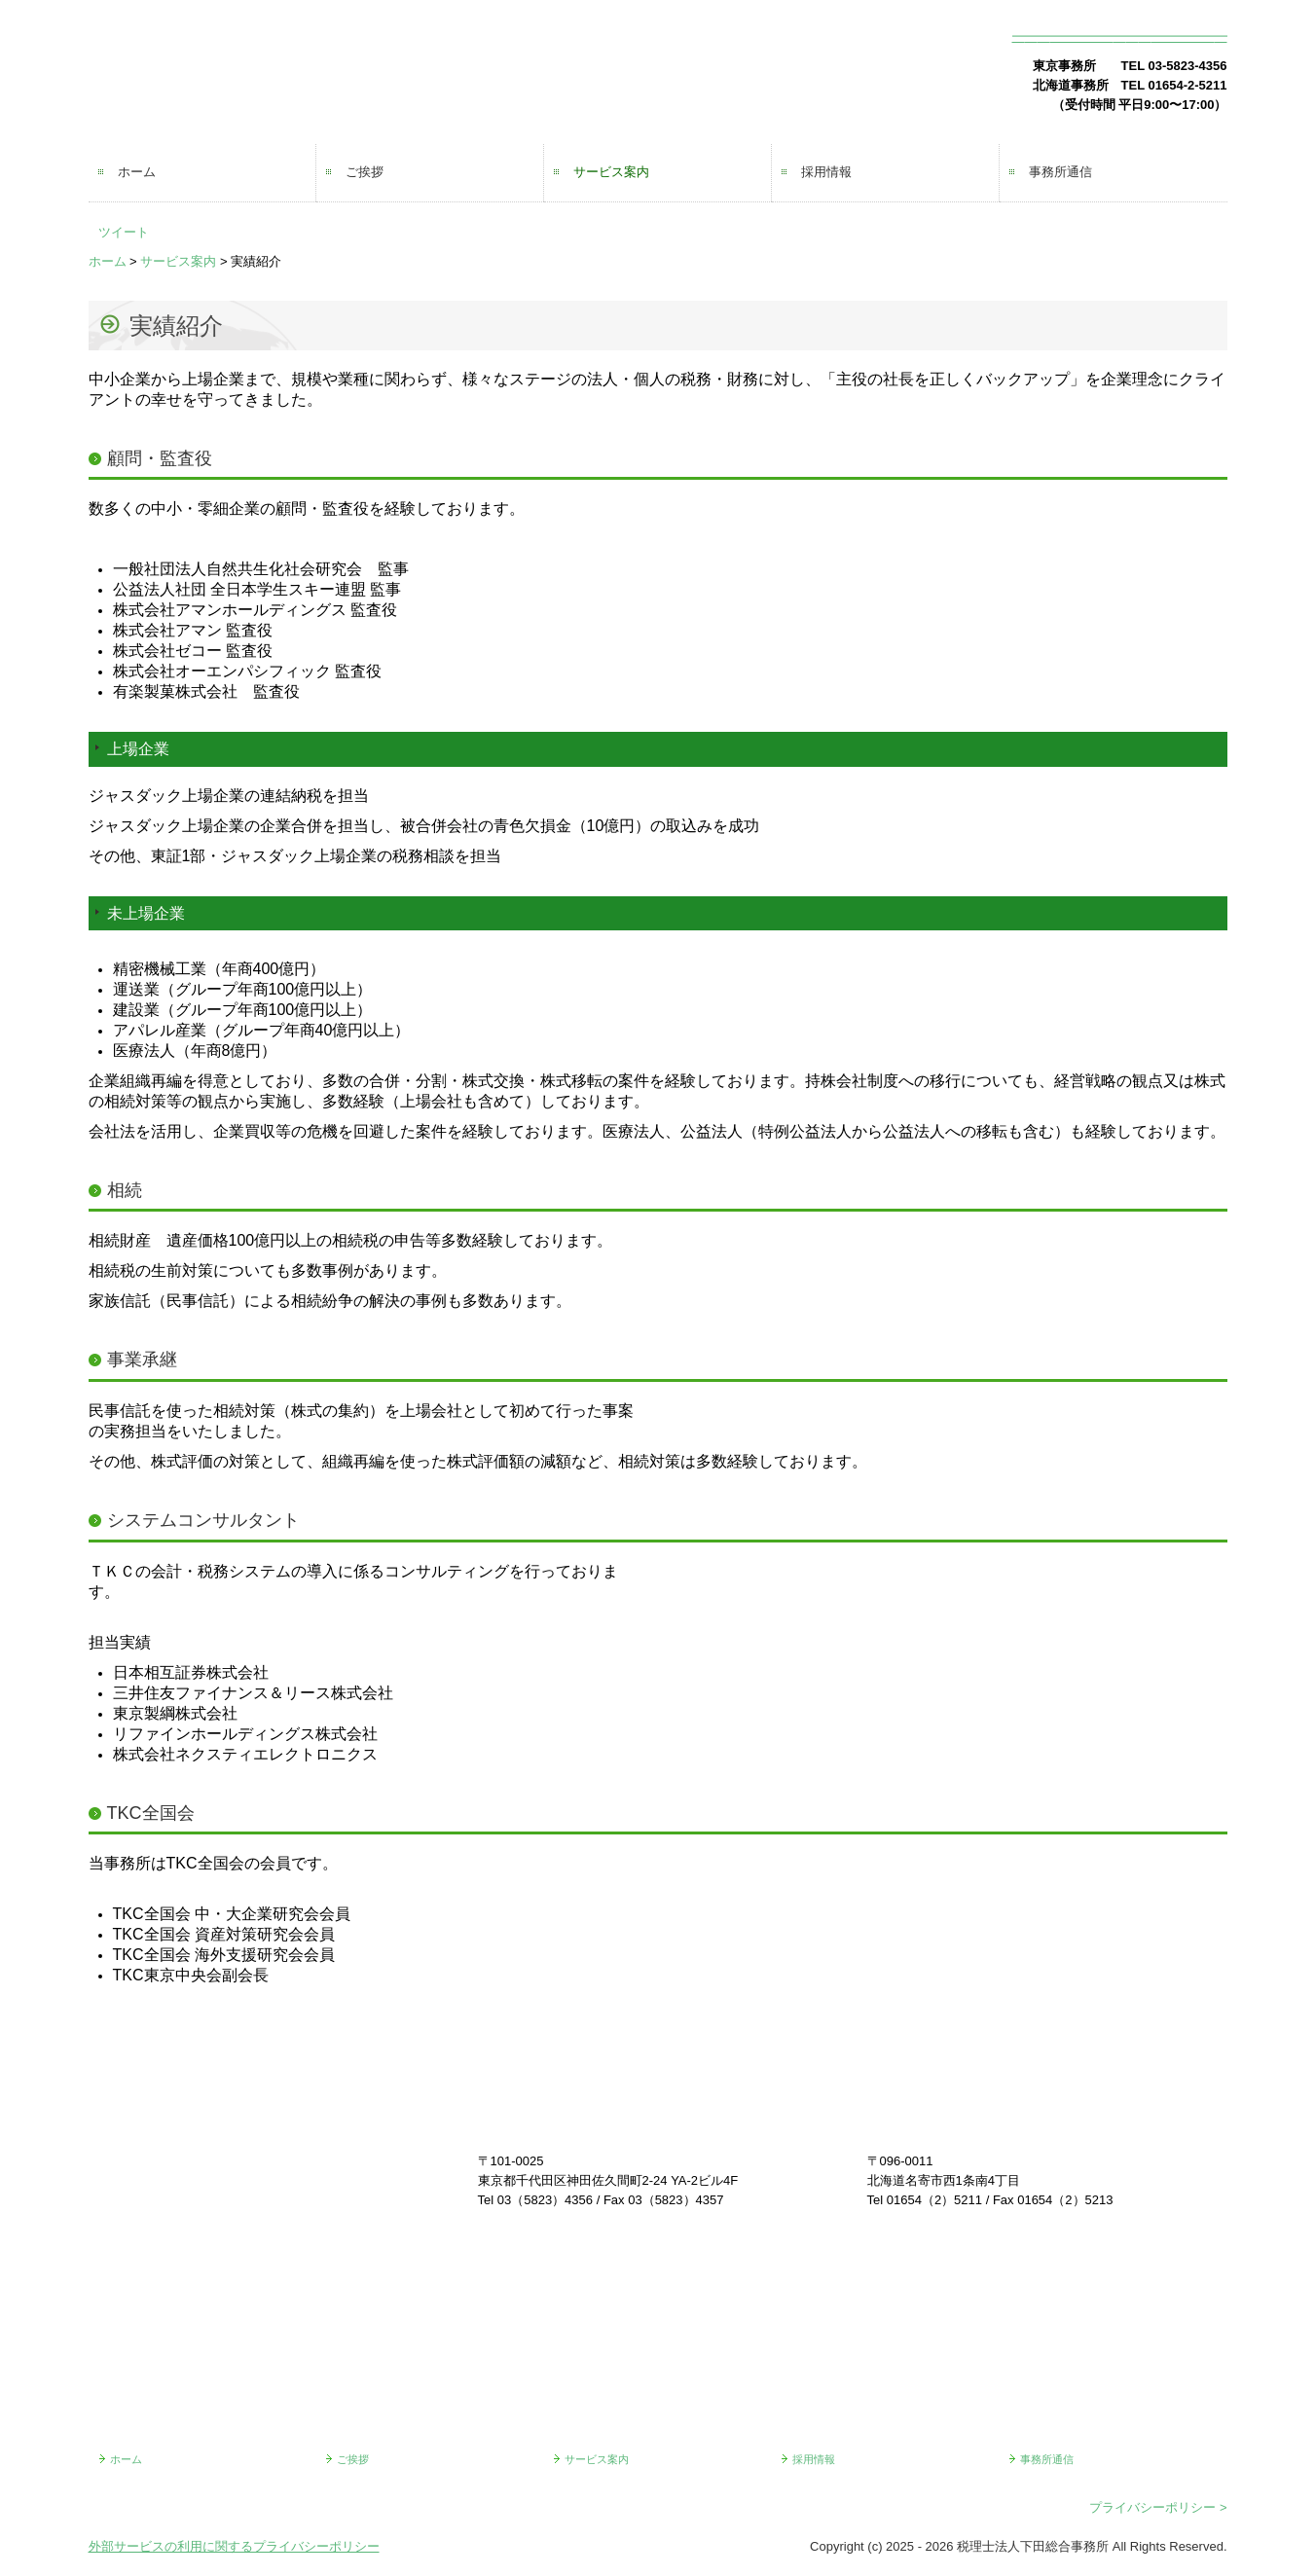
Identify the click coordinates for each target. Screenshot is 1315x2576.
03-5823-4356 (1188, 65)
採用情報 (826, 171)
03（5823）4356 (545, 2200)
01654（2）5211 (934, 2200)
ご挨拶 (365, 171)
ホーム (137, 171)
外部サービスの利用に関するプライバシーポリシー (234, 2546)
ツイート (123, 232)
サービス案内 (611, 171)
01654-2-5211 (1188, 85)
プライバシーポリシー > (1157, 2507)
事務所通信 (1060, 171)
